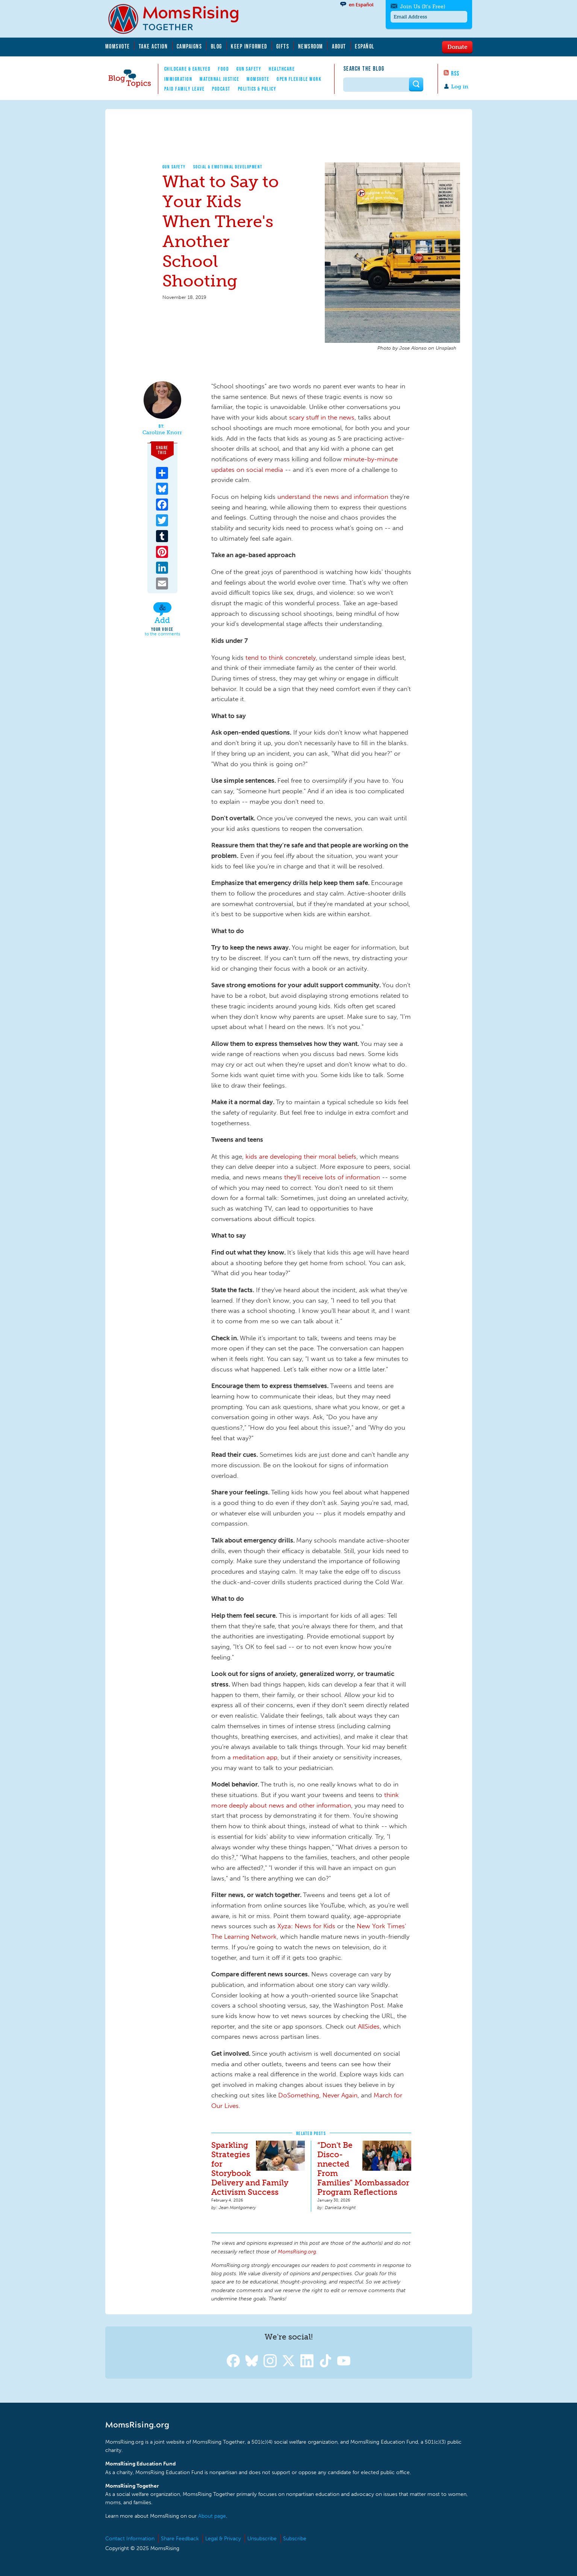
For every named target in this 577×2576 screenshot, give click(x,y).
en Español (361, 5)
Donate (457, 46)
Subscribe (294, 2538)
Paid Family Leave (184, 89)
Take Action (153, 46)
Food (223, 69)
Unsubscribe (262, 2538)
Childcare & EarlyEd (187, 69)
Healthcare (282, 69)
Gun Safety (248, 69)
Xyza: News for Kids (306, 1926)
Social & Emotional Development (228, 167)
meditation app (255, 1757)
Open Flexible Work (299, 79)
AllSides (369, 2026)
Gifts (282, 46)
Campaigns (189, 46)
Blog (216, 46)
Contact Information (129, 2538)
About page (212, 2516)
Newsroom (310, 46)
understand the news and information (332, 496)
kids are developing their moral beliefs (300, 1156)
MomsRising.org (178, 19)
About (339, 46)
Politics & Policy (257, 89)
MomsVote (117, 46)
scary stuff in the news (321, 417)
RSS (455, 73)
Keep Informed (249, 46)
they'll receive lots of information (332, 1177)
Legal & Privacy (223, 2538)
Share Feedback (180, 2538)
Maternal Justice (219, 79)
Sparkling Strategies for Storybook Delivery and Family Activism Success (249, 2168)
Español (365, 46)
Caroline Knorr (162, 432)
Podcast (221, 89)
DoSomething (298, 2095)
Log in (459, 86)
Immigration (178, 79)
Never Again (340, 2095)
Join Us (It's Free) (422, 6)
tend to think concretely (280, 657)
